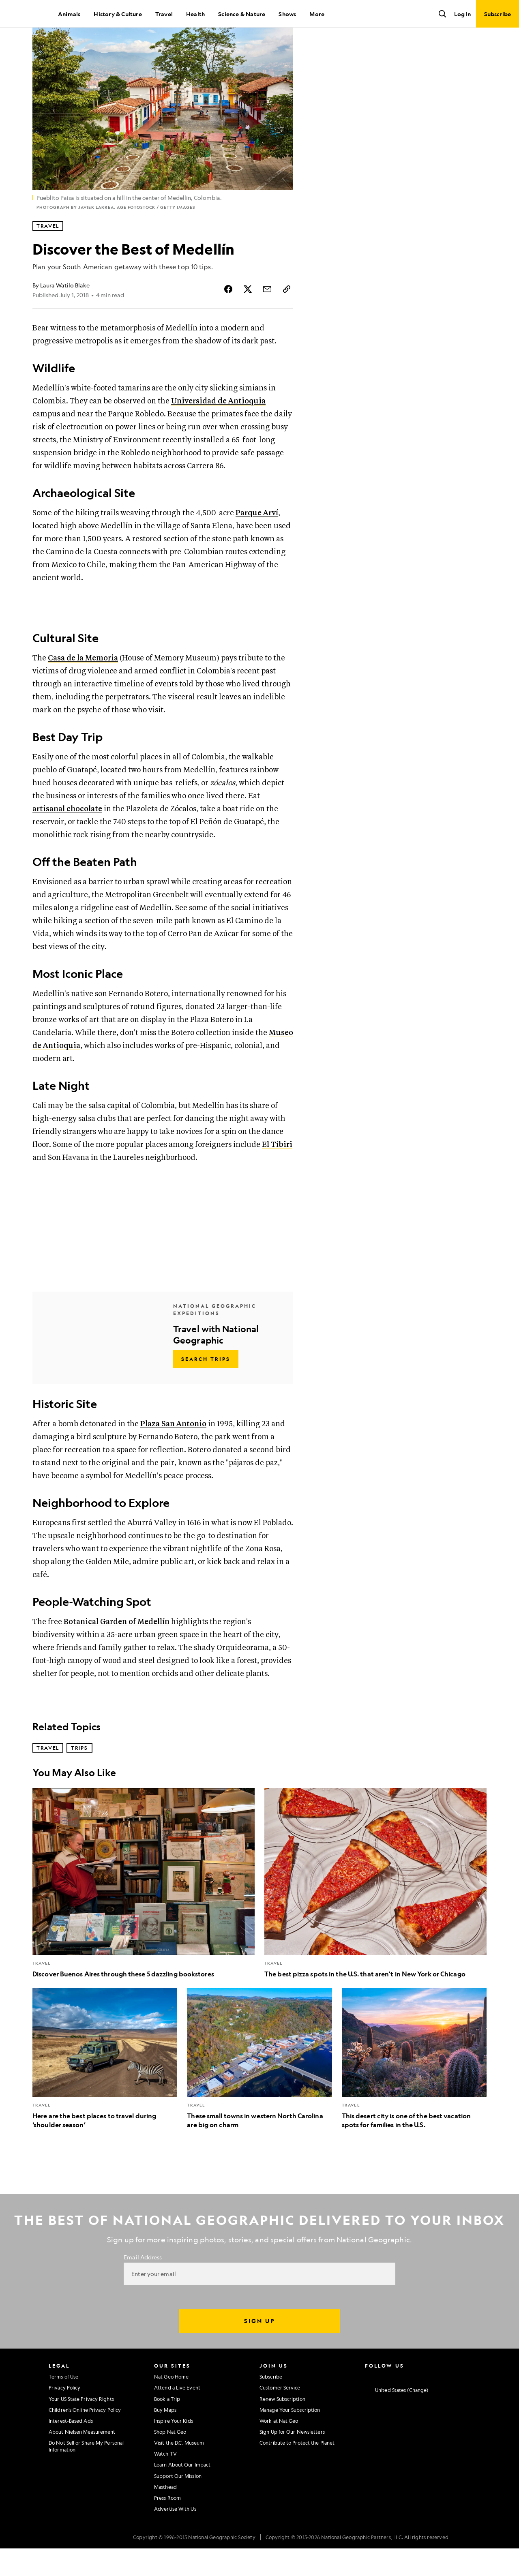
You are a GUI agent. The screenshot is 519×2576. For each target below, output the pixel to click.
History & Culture (118, 13)
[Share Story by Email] (267, 316)
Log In (462, 13)
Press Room (167, 2525)
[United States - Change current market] (396, 2418)
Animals (69, 13)
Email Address (143, 2284)
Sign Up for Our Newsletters (292, 2459)
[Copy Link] (286, 316)
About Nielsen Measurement (82, 2459)
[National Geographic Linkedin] (432, 2403)
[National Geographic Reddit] (463, 2403)
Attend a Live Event (177, 2415)
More (316, 13)
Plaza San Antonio (173, 1451)
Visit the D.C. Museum (179, 2470)
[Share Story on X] (247, 316)
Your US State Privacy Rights (81, 2426)
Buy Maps (165, 2437)
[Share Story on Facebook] (228, 316)
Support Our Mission (178, 2503)
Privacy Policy (64, 2415)
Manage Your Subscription (290, 2437)
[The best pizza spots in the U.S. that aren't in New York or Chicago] (375, 1911)
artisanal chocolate (67, 836)
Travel (164, 13)
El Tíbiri (277, 1172)
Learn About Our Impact (182, 2492)
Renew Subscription (282, 2426)
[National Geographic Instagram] (368, 2403)
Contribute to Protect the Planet (297, 2470)
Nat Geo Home (171, 2404)
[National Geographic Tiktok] (447, 2403)
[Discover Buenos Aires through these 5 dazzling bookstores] (143, 1911)
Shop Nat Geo (170, 2459)
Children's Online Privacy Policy (85, 2437)
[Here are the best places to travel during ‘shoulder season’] (104, 2086)
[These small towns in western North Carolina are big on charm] (259, 2086)
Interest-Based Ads (71, 2448)
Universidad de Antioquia (218, 429)
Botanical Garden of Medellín (116, 1649)
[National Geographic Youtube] (416, 2403)
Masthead (165, 2514)
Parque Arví (257, 540)
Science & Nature (241, 13)
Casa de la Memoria (83, 686)
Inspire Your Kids (173, 2448)
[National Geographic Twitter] (400, 2403)
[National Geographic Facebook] (384, 2403)
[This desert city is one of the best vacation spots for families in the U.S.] (414, 2086)
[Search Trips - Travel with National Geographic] (205, 1387)
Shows (287, 13)
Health (195, 13)
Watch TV (165, 2481)
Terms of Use (63, 2404)
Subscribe (271, 2404)
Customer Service (280, 2415)
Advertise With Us (175, 2536)
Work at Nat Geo (279, 2448)
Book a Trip (167, 2426)
